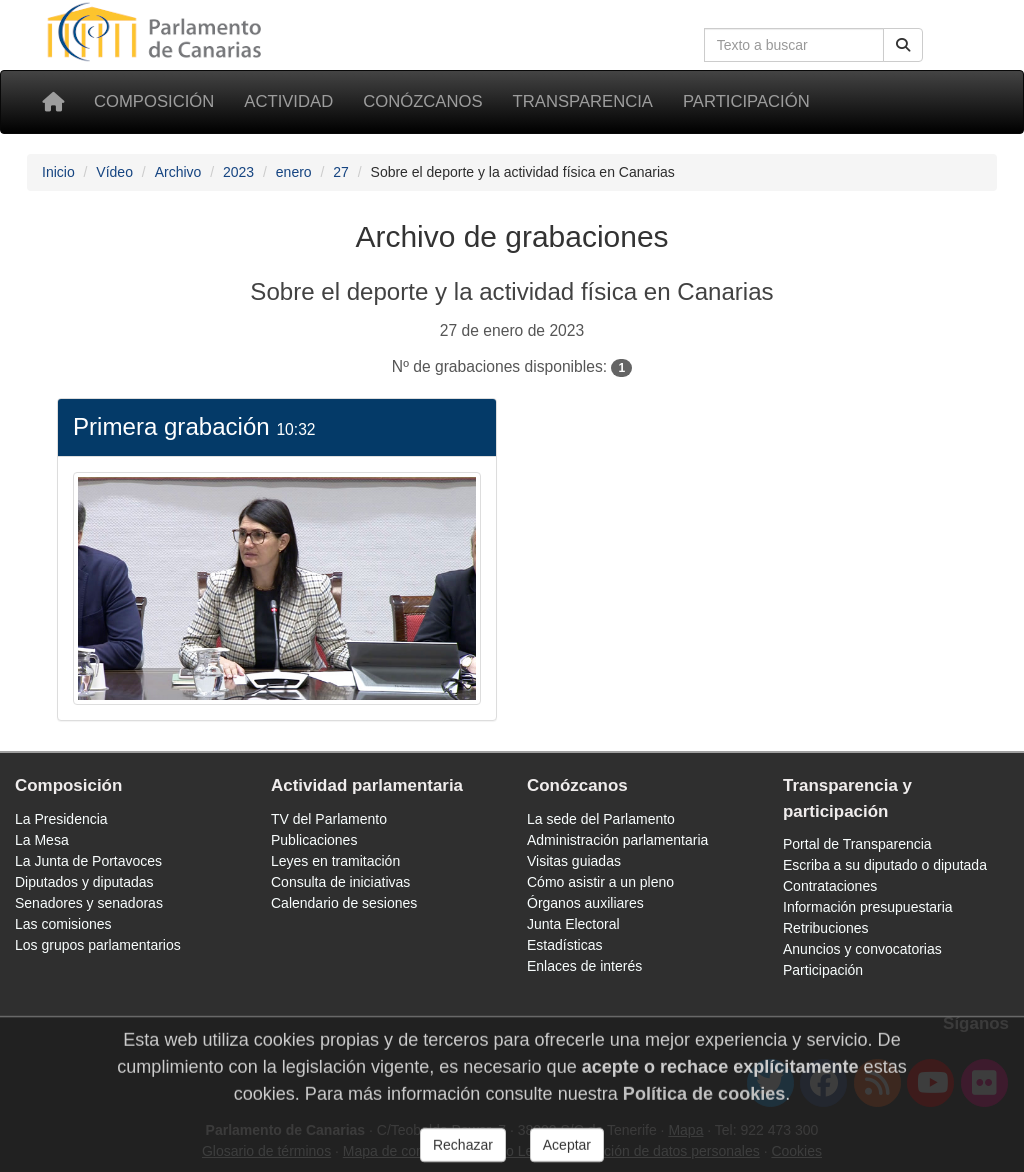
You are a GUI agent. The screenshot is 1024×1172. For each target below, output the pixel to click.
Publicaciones (314, 840)
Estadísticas (564, 945)
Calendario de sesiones (344, 903)
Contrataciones (830, 886)
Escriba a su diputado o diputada (885, 865)
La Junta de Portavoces (88, 861)
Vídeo (114, 172)
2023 (238, 172)
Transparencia (583, 101)
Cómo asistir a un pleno (600, 882)
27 (341, 172)
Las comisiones (63, 924)
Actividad (288, 101)
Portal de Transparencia (857, 844)
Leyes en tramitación (335, 861)
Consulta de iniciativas (340, 882)
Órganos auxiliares (585, 903)
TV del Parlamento (329, 819)
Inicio (58, 172)
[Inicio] (53, 102)
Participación (746, 101)
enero (294, 172)
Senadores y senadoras (89, 903)
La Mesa (42, 840)
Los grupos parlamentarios (98, 945)
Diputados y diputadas (84, 882)
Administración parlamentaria (617, 840)
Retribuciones (826, 928)
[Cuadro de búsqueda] (794, 45)
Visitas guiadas (574, 861)
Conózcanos (422, 101)
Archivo (178, 172)
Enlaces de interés (584, 966)
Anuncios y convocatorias (862, 949)
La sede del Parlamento (601, 819)
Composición (154, 101)
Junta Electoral (573, 924)
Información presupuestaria (868, 907)
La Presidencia (61, 819)
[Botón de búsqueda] (903, 45)
